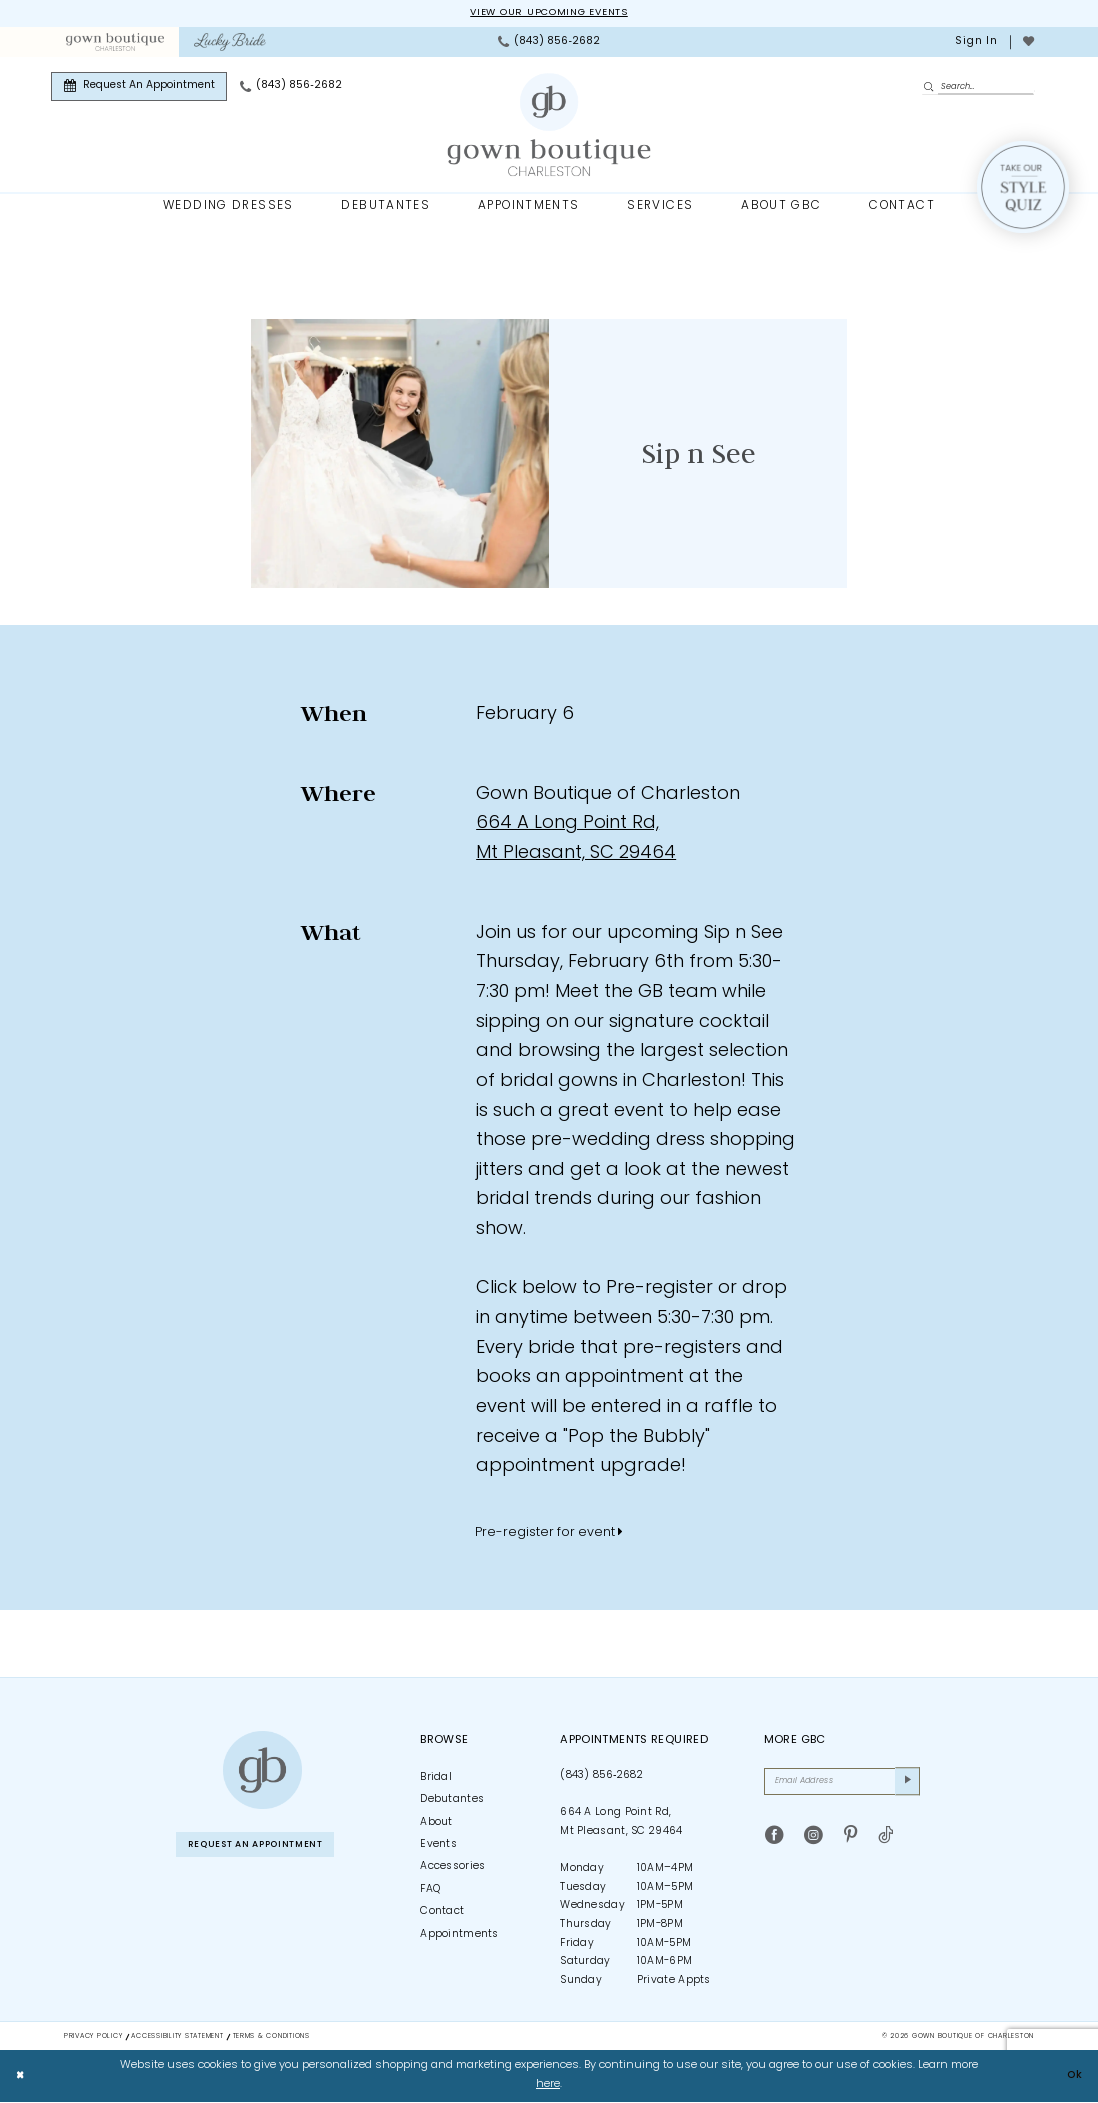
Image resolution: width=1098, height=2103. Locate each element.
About (436, 1823)
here (548, 2085)
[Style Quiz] (1023, 188)
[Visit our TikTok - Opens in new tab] (885, 1840)
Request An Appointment (266, 1846)
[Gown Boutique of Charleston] (262, 1771)
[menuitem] (114, 43)
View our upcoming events (549, 13)
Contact (442, 1912)
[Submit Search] (931, 88)
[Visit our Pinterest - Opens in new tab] (850, 1840)
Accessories (452, 1867)
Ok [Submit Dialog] (1073, 2076)
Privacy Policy (93, 2037)
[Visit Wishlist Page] (1028, 43)
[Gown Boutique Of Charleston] (549, 126)
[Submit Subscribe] (906, 1784)
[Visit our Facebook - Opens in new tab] (774, 1840)
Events (438, 1845)
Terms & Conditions (271, 2037)
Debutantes (452, 1800)
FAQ (430, 1890)
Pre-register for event (549, 1533)
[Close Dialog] (22, 2077)
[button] (975, 43)
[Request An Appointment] (139, 87)
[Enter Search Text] (978, 87)
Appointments (459, 1935)
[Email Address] (842, 1784)
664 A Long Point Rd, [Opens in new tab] (567, 825)
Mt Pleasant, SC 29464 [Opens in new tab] (576, 854)
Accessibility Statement (177, 2037)
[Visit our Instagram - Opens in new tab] (813, 1840)
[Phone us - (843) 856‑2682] (548, 43)
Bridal (436, 1778)
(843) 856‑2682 (601, 1776)
